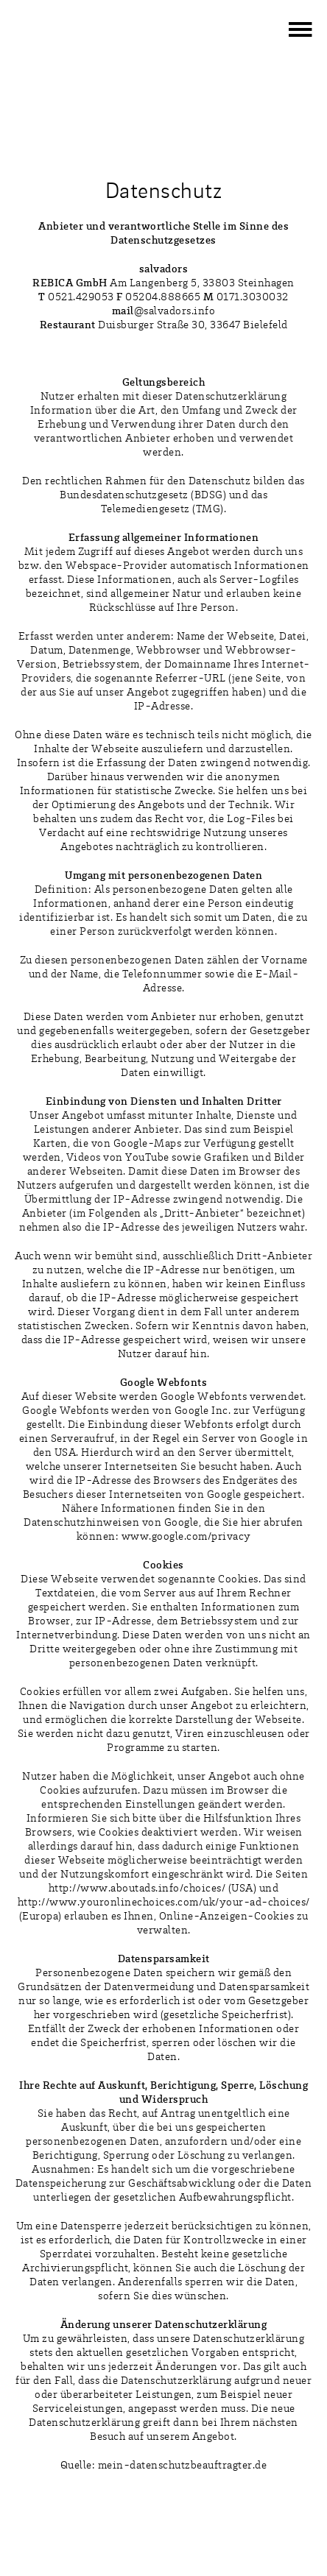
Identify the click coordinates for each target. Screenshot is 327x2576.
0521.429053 (81, 297)
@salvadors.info (164, 311)
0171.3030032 (253, 297)
